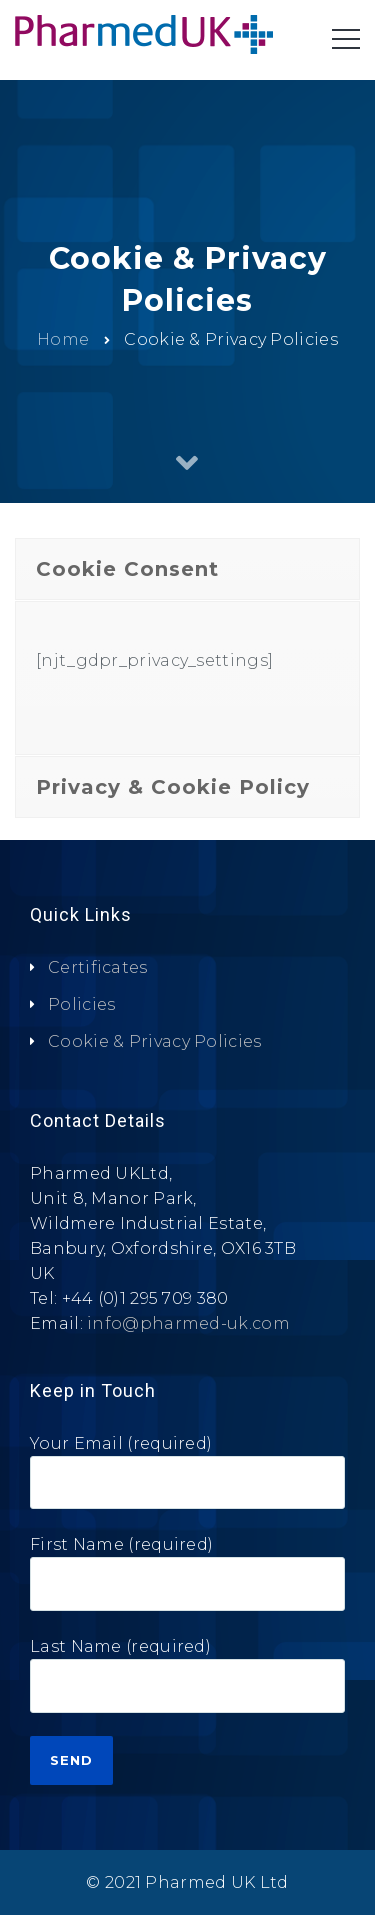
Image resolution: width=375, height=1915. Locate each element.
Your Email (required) (187, 1479)
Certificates (98, 967)
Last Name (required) (187, 1682)
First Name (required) (187, 1580)
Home (63, 338)
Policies (81, 1004)
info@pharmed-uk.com (188, 1323)
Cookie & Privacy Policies (155, 1041)
